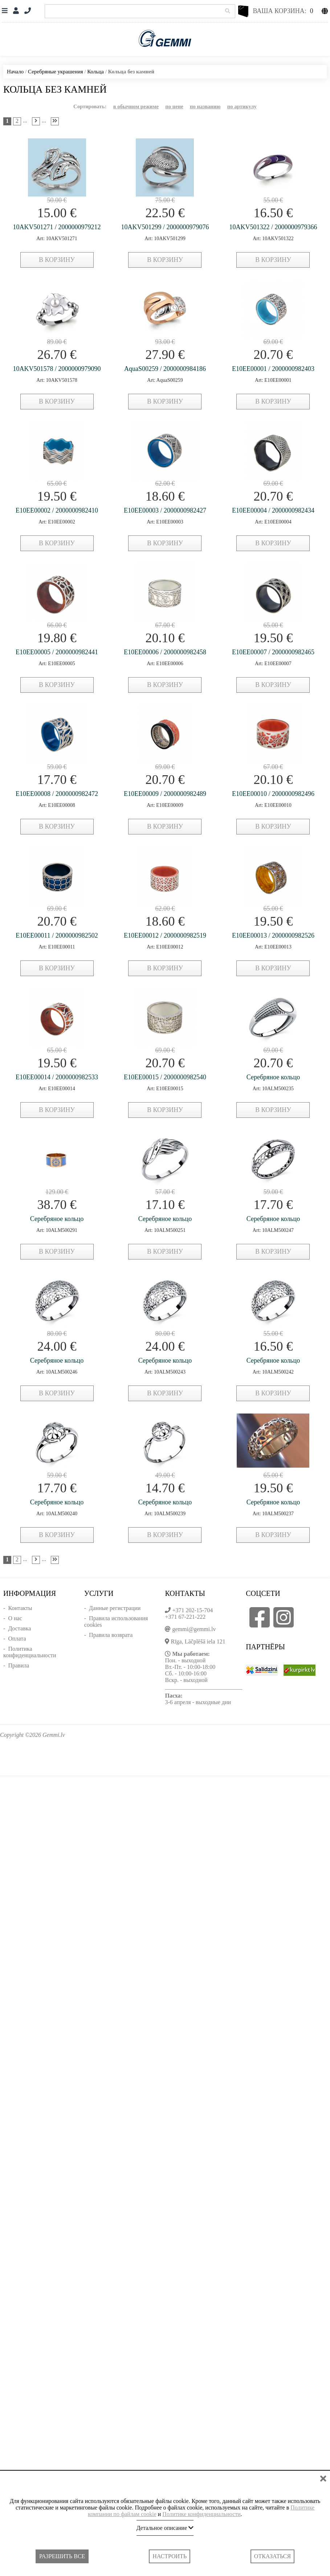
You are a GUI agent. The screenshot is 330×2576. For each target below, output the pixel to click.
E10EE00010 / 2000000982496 (273, 793)
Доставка (19, 1628)
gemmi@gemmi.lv (194, 1629)
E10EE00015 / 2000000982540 (165, 1077)
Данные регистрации (114, 1608)
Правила (18, 1665)
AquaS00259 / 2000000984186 (165, 368)
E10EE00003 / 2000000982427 (165, 510)
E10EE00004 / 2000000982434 (273, 510)
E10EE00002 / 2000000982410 (57, 510)
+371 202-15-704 (192, 1610)
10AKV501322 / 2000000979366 (273, 227)
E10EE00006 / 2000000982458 (165, 652)
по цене (174, 106)
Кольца (95, 71)
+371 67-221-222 (185, 1617)
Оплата (17, 1638)
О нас (15, 1618)
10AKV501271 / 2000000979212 (57, 227)
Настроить (169, 2556)
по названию (205, 106)
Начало (15, 71)
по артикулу (242, 106)
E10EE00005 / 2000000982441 (57, 652)
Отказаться (272, 2556)
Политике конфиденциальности (201, 2514)
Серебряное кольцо (273, 1077)
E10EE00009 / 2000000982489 (165, 793)
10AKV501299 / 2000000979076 (165, 227)
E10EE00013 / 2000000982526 (273, 935)
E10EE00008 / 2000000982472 (57, 793)
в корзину (57, 259)
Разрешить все (62, 2556)
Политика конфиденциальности (29, 1652)
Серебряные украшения (55, 71)
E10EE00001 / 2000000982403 (273, 368)
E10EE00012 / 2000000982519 (165, 935)
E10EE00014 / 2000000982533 (57, 1077)
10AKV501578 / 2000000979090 (57, 368)
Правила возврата (111, 1635)
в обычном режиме (136, 106)
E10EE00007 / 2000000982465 (273, 652)
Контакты (20, 1608)
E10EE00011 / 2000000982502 (57, 935)
